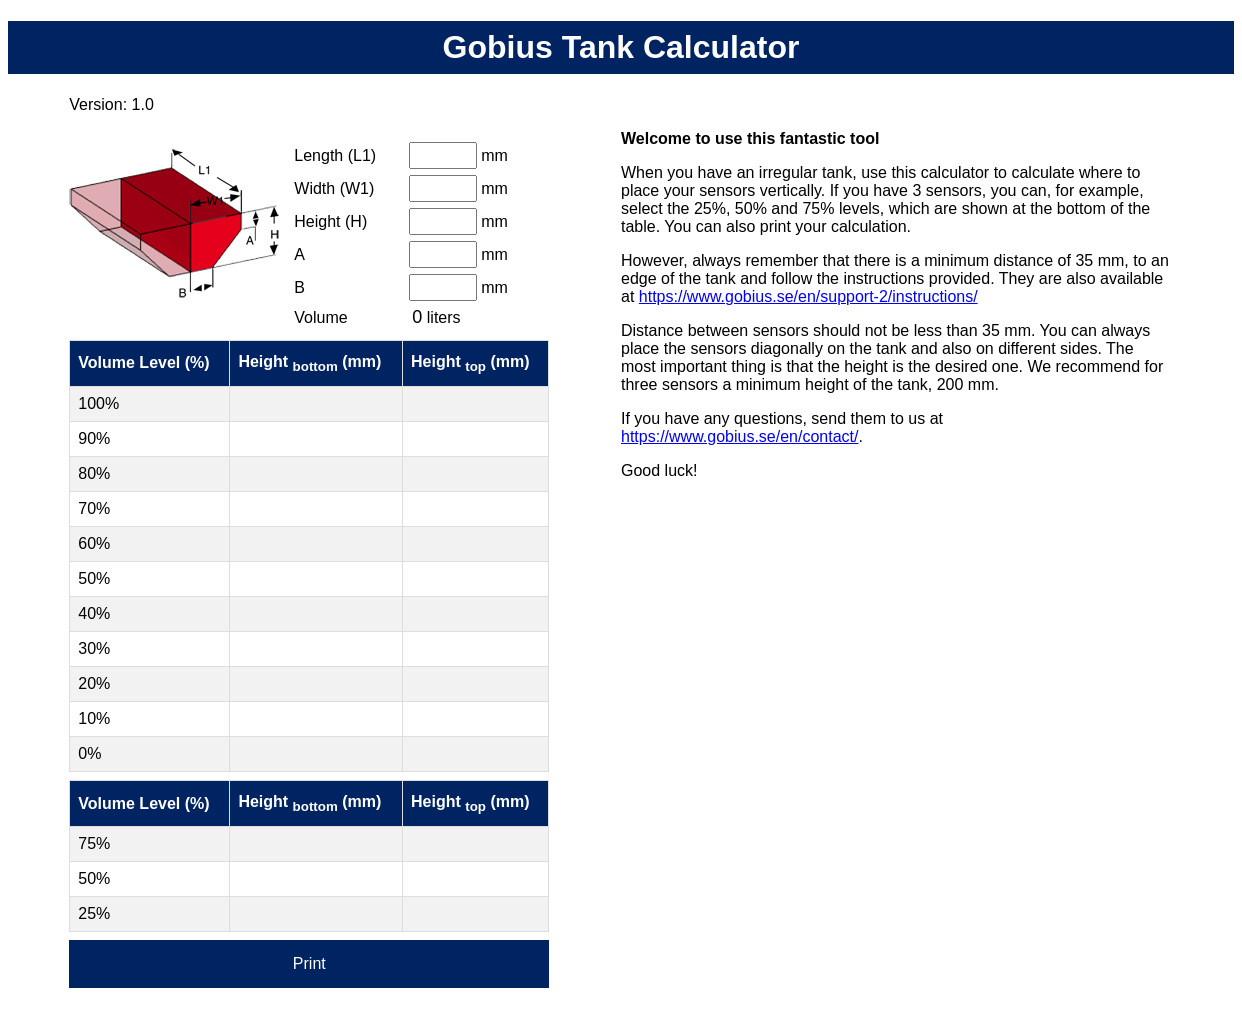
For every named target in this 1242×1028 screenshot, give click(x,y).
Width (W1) (334, 188)
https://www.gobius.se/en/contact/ (739, 436)
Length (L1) (335, 155)
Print (309, 963)
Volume (320, 317)
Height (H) (330, 221)
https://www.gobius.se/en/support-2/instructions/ (808, 296)
